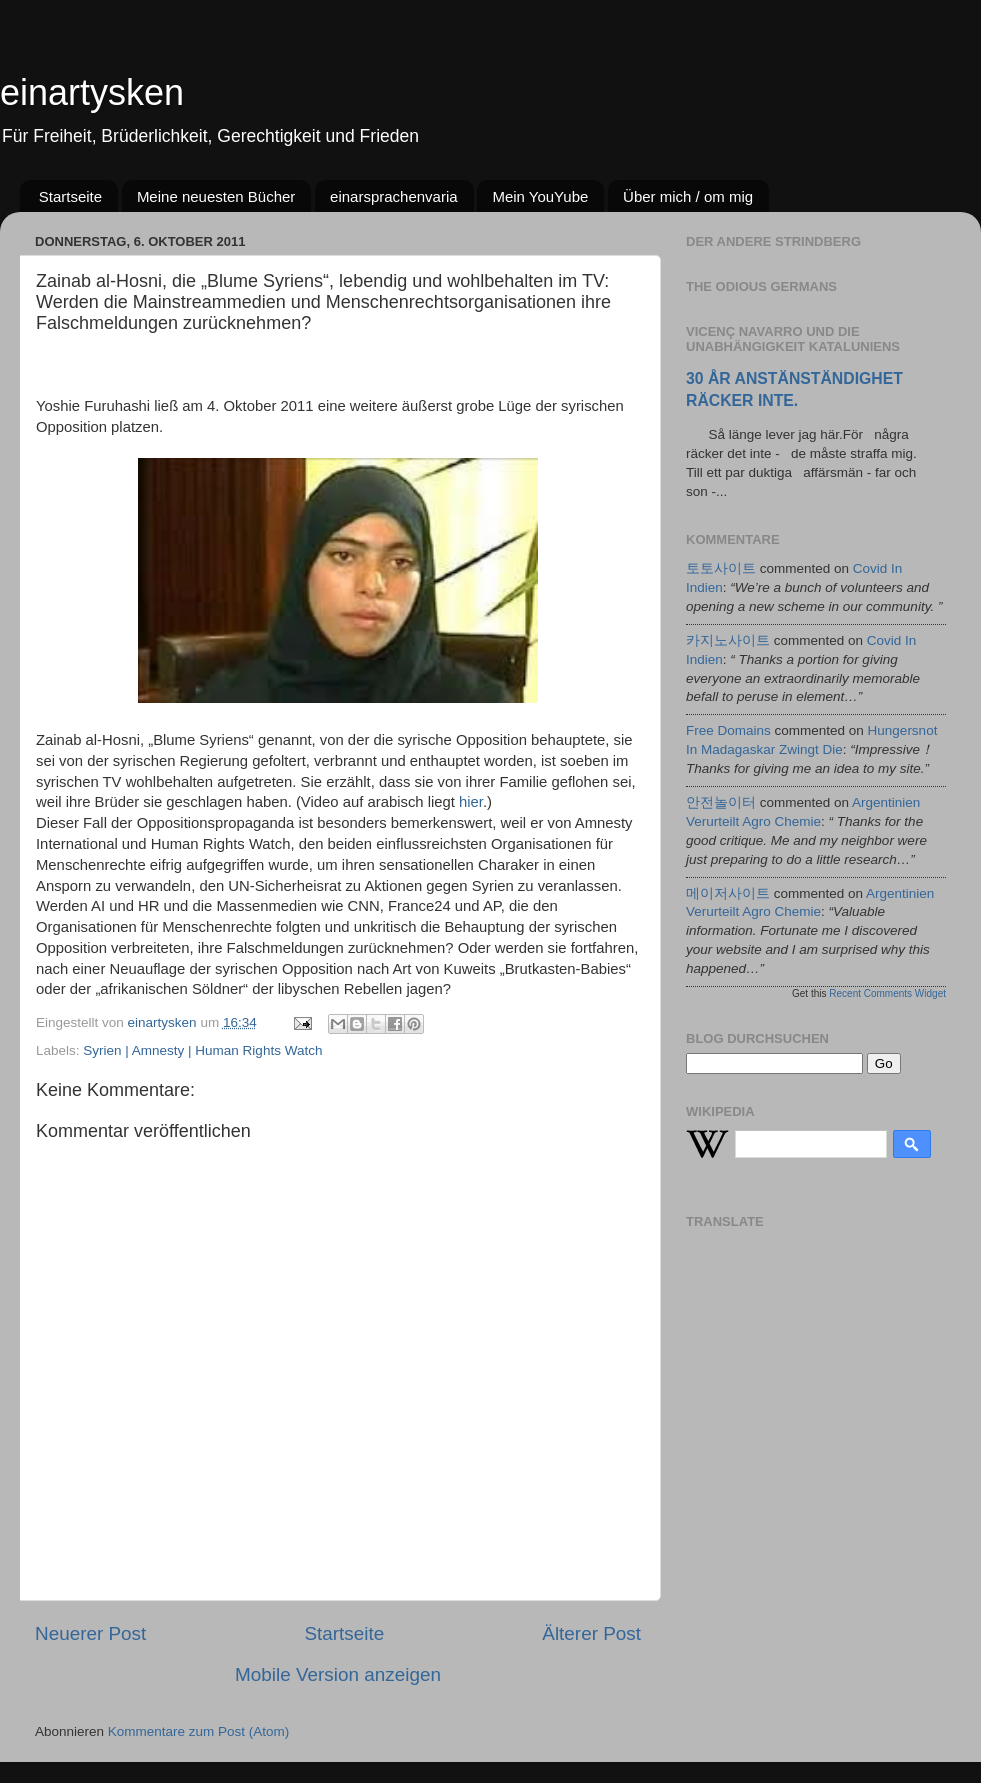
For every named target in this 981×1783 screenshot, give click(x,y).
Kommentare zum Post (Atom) (199, 1731)
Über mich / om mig (688, 196)
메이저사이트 (728, 893)
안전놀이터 (721, 802)
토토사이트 (721, 568)
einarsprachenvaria (394, 196)
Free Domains (728, 730)
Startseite (70, 196)
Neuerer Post (90, 1633)
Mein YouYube (540, 196)
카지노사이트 (728, 640)
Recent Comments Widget (887, 993)
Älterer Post (591, 1633)
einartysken (92, 92)
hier (471, 802)
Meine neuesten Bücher (216, 196)
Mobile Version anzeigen (338, 1674)
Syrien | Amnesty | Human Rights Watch (202, 1050)
